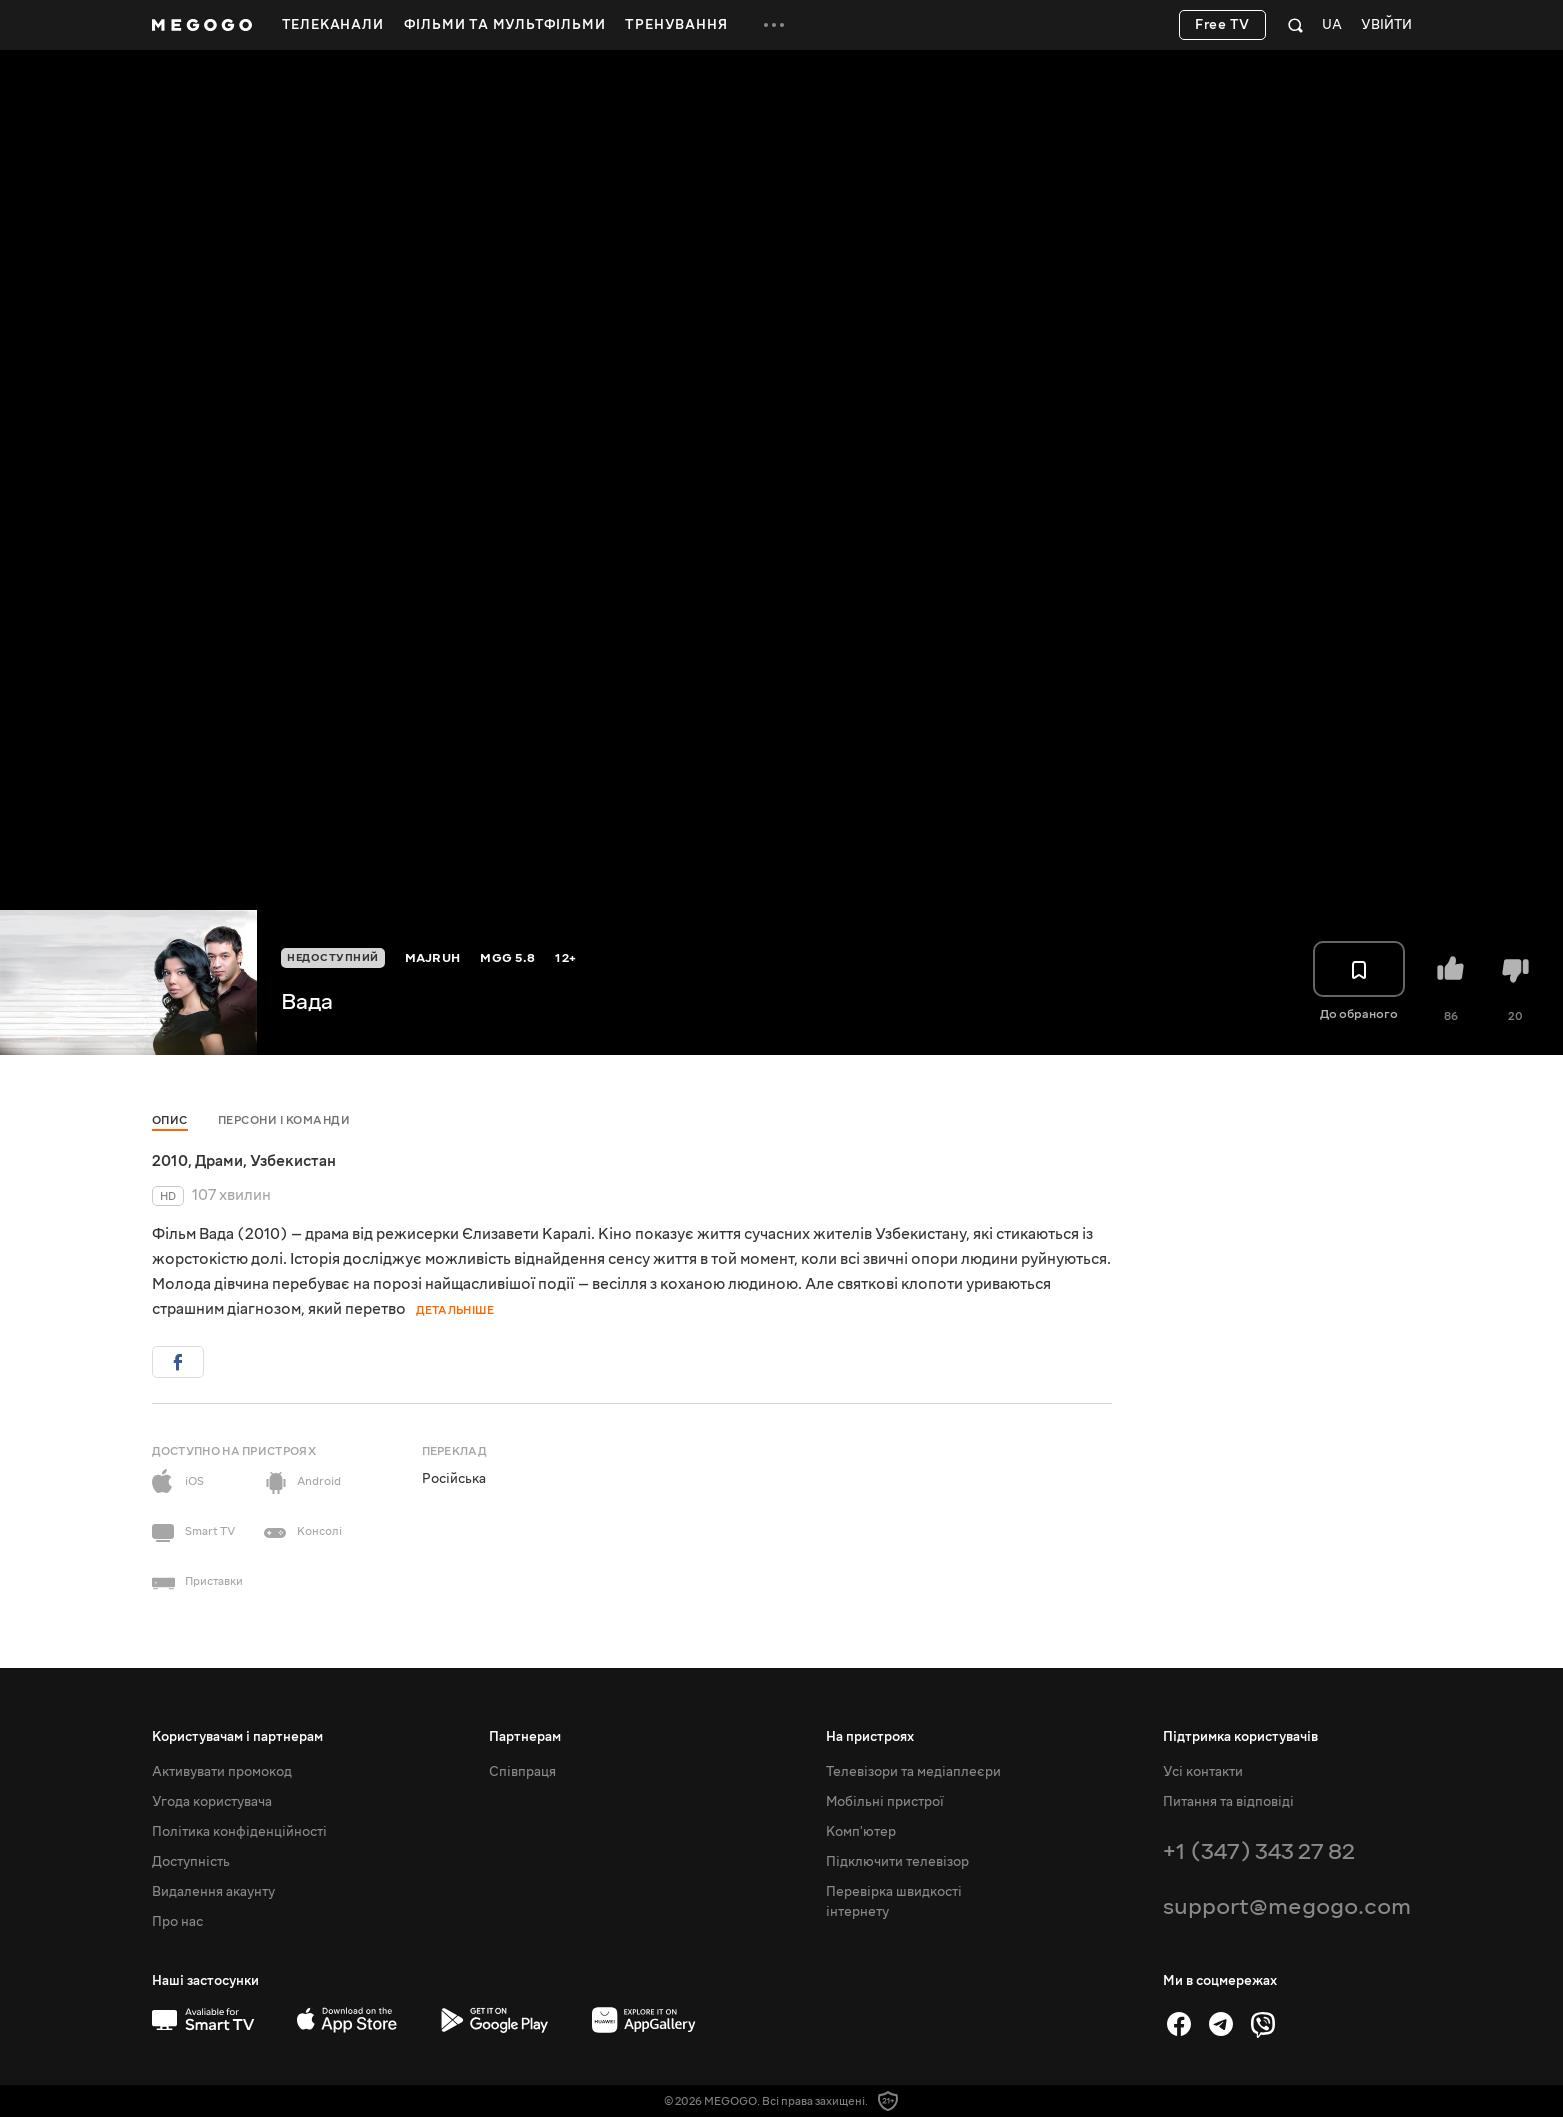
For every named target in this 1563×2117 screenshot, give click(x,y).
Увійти (1386, 25)
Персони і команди (284, 1120)
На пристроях (870, 1737)
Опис (170, 1120)
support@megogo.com (1287, 1906)
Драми (219, 1161)
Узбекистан (293, 1161)
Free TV (1222, 25)
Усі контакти (1203, 1772)
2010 (170, 1161)
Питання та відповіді (1228, 1802)
